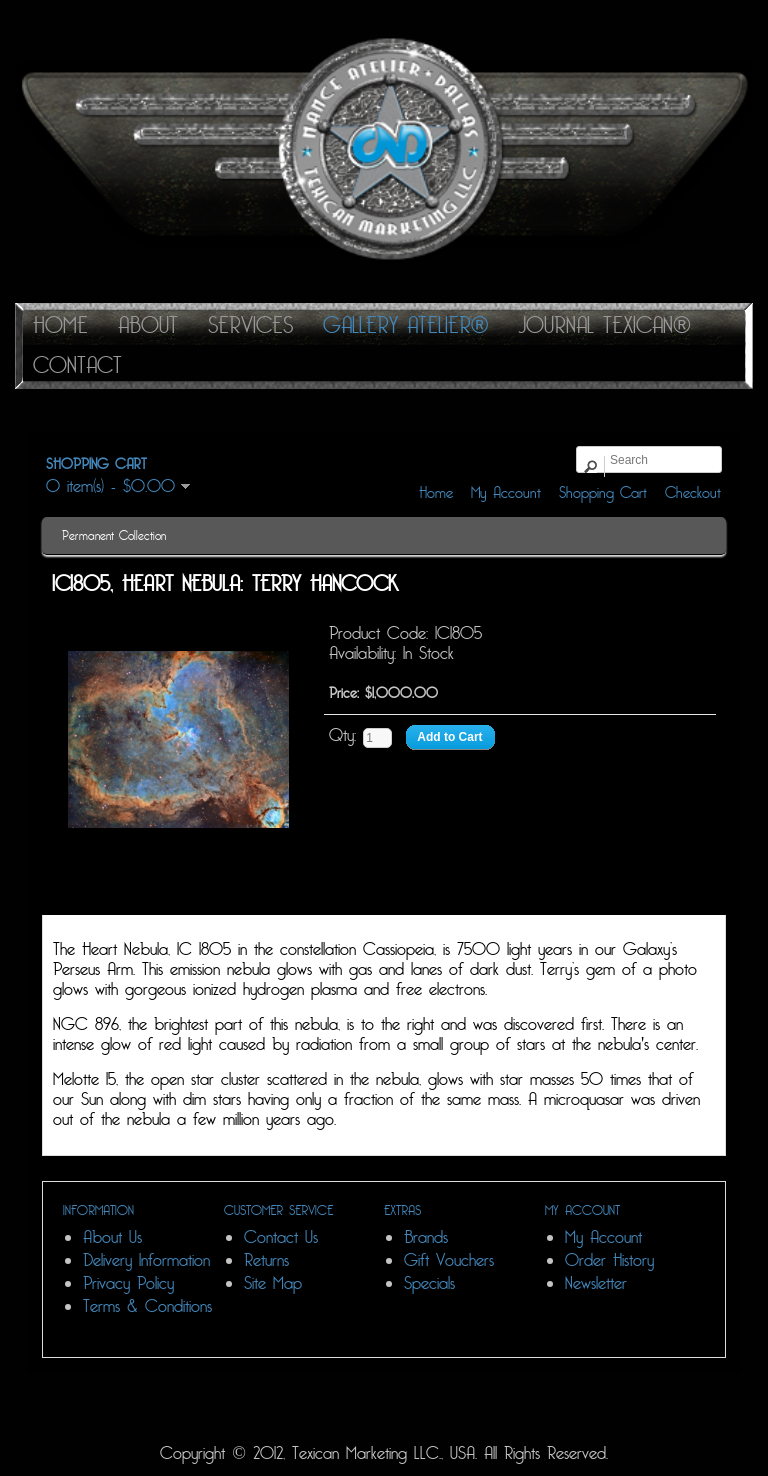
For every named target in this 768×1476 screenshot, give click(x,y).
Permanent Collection (114, 536)
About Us (112, 1237)
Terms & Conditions (147, 1306)
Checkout (693, 493)
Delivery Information (146, 1260)
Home (436, 493)
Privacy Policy (128, 1283)
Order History (609, 1260)
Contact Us (281, 1237)
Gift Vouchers (449, 1260)
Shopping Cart (603, 493)
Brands (426, 1237)
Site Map (273, 1283)
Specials (429, 1283)
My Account (506, 493)
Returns (266, 1260)
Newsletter (596, 1283)
